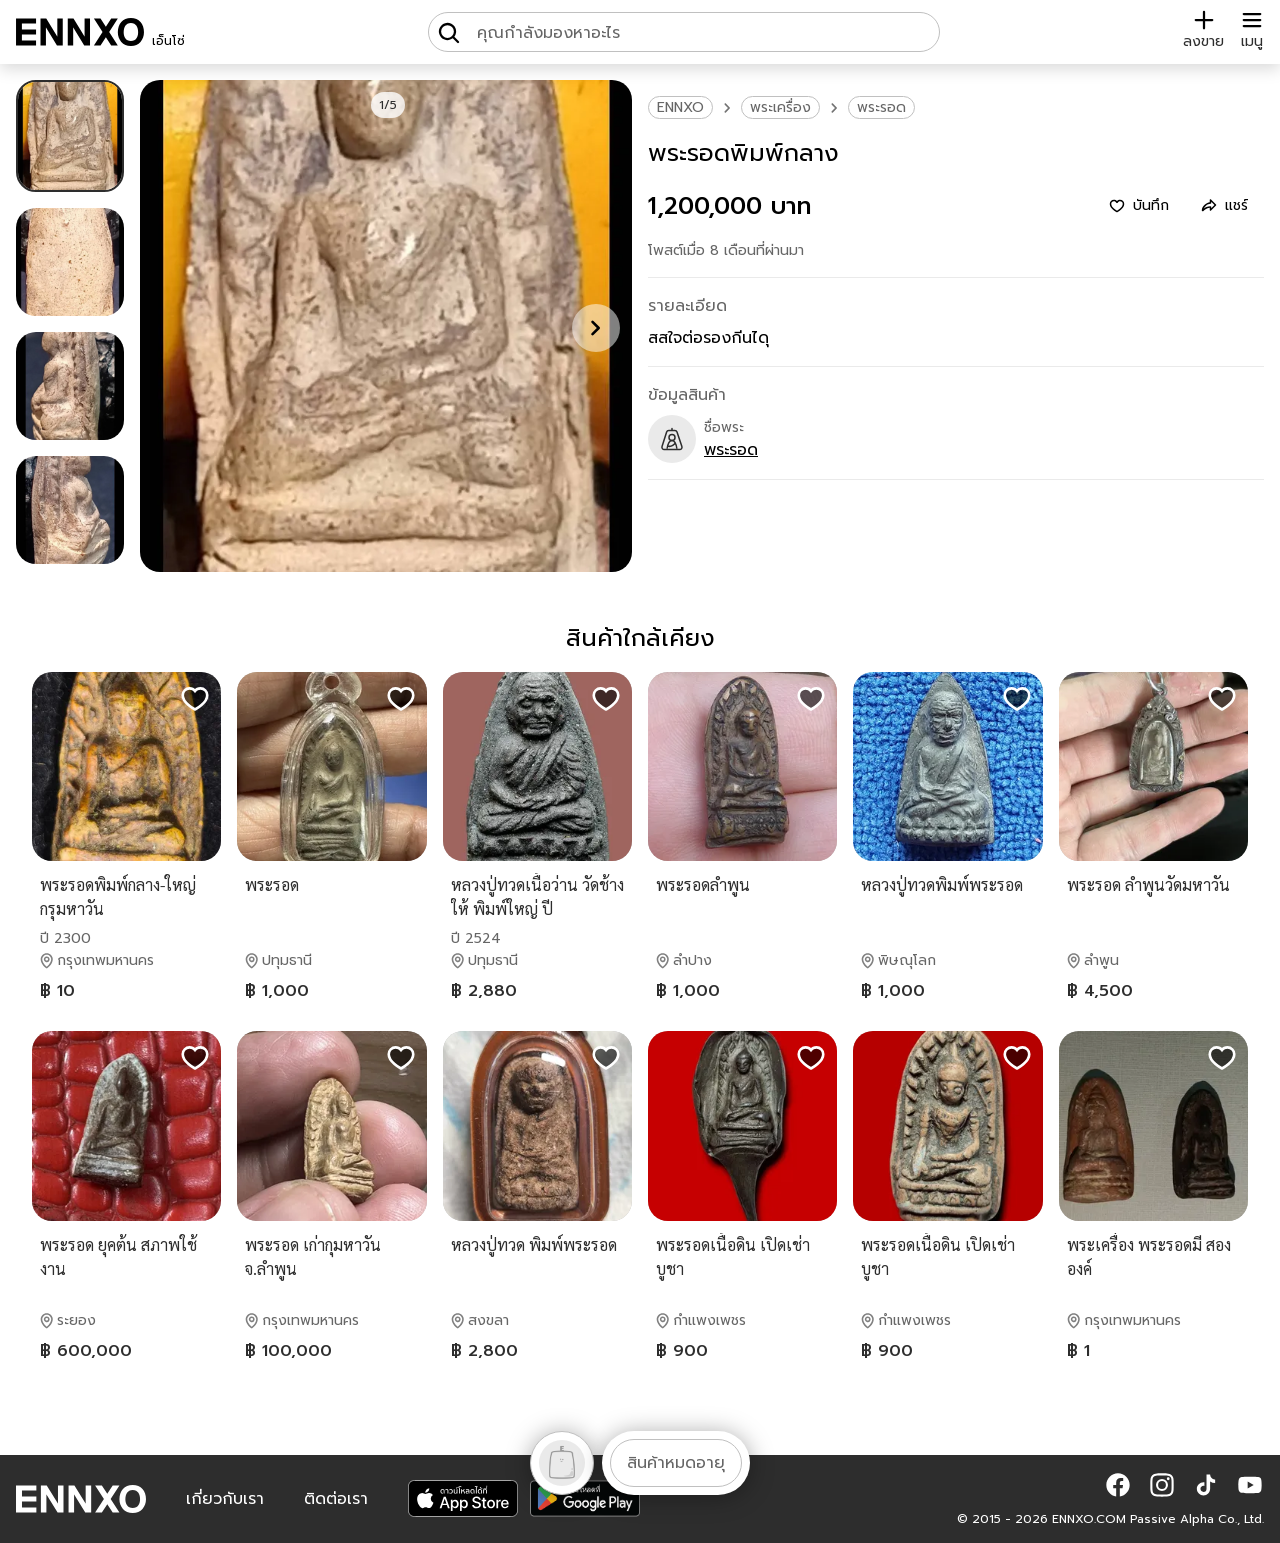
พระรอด (881, 107)
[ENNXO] (80, 32)
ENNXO (680, 107)
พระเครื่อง (780, 107)
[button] (1118, 1485)
